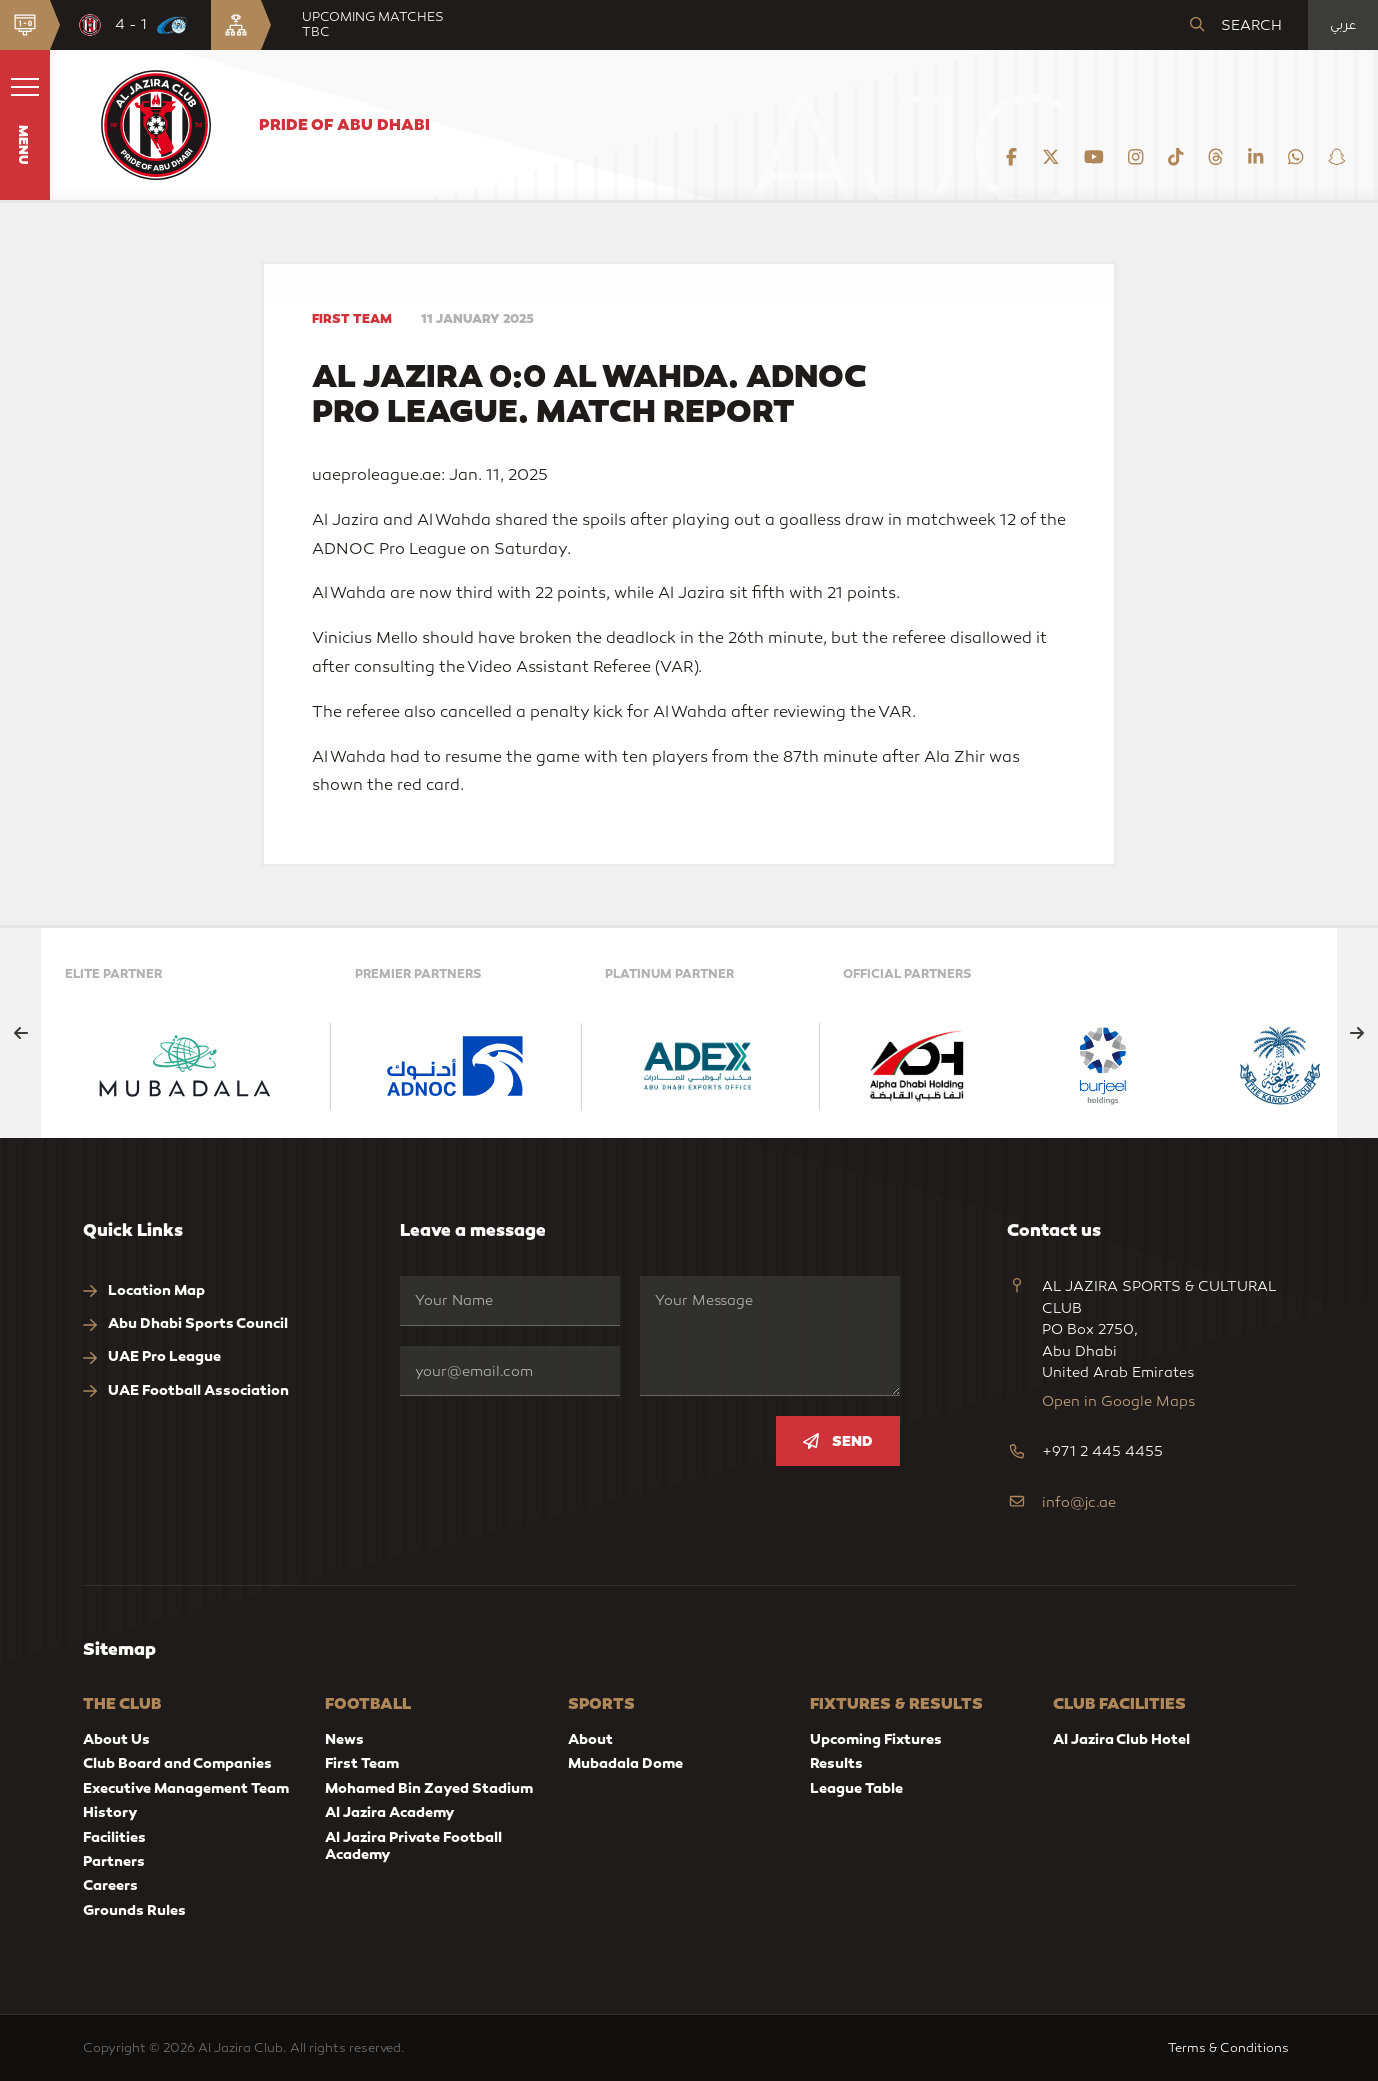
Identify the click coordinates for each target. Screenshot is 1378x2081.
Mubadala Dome (625, 1763)
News (344, 1739)
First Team (362, 1763)
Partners (114, 1861)
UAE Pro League (152, 1356)
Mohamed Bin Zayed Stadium (429, 1788)
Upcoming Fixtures (876, 1739)
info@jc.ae (1079, 1502)
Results (836, 1763)
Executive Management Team (186, 1788)
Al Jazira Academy (390, 1812)
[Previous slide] (20, 1033)
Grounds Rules (134, 1910)
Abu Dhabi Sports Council (185, 1323)
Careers (110, 1885)
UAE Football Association (186, 1390)
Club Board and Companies (177, 1763)
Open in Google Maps (1118, 1401)
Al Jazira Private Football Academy (413, 1845)
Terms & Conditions (1231, 2047)
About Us (116, 1739)
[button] (25, 125)
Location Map (144, 1290)
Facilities (114, 1837)
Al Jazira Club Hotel (1121, 1739)
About (590, 1739)
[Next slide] (1357, 1033)
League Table (856, 1788)
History (110, 1812)
